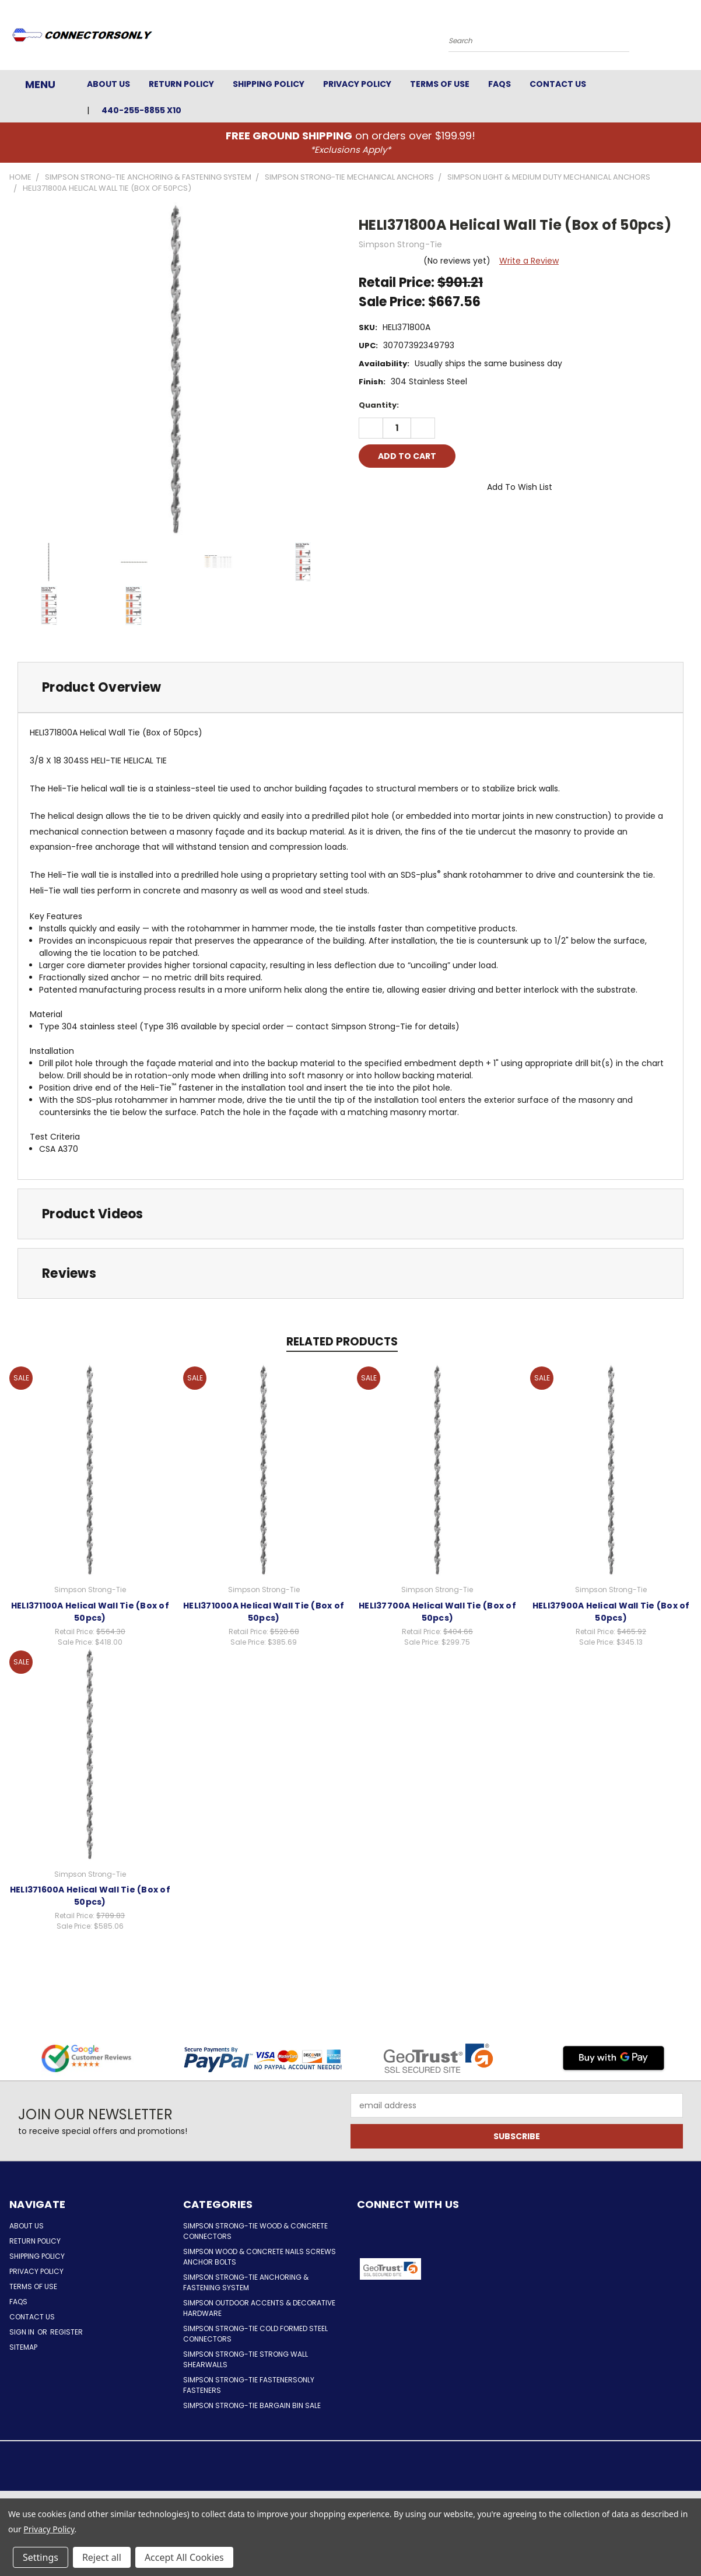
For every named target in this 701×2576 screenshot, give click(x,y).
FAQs (499, 84)
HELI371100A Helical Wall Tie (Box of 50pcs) (90, 1612)
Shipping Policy (268, 84)
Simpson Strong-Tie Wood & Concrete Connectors (255, 2231)
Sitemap (23, 2347)
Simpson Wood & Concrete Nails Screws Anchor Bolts (259, 2256)
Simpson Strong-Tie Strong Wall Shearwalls (245, 2359)
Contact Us (558, 84)
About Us (108, 84)
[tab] (350, 687)
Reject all (101, 2557)
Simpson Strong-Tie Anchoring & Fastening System (246, 2282)
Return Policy (181, 84)
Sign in (22, 2332)
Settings (40, 2557)
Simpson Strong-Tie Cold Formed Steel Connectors (255, 2333)
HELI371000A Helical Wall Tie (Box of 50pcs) (263, 1612)
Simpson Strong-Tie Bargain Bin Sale (252, 2405)
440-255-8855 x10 (141, 110)
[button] (471, 2268)
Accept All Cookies (184, 2557)
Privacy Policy (357, 84)
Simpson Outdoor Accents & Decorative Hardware (259, 2308)
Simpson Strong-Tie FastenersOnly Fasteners (248, 2385)
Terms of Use (439, 84)
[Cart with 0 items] (689, 38)
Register (66, 2332)
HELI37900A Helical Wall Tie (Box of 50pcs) (611, 1612)
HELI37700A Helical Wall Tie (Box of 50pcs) (437, 1612)
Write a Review (529, 261)
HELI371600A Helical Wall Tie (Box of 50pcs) (90, 1896)
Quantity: (379, 405)
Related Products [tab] (342, 1342)
